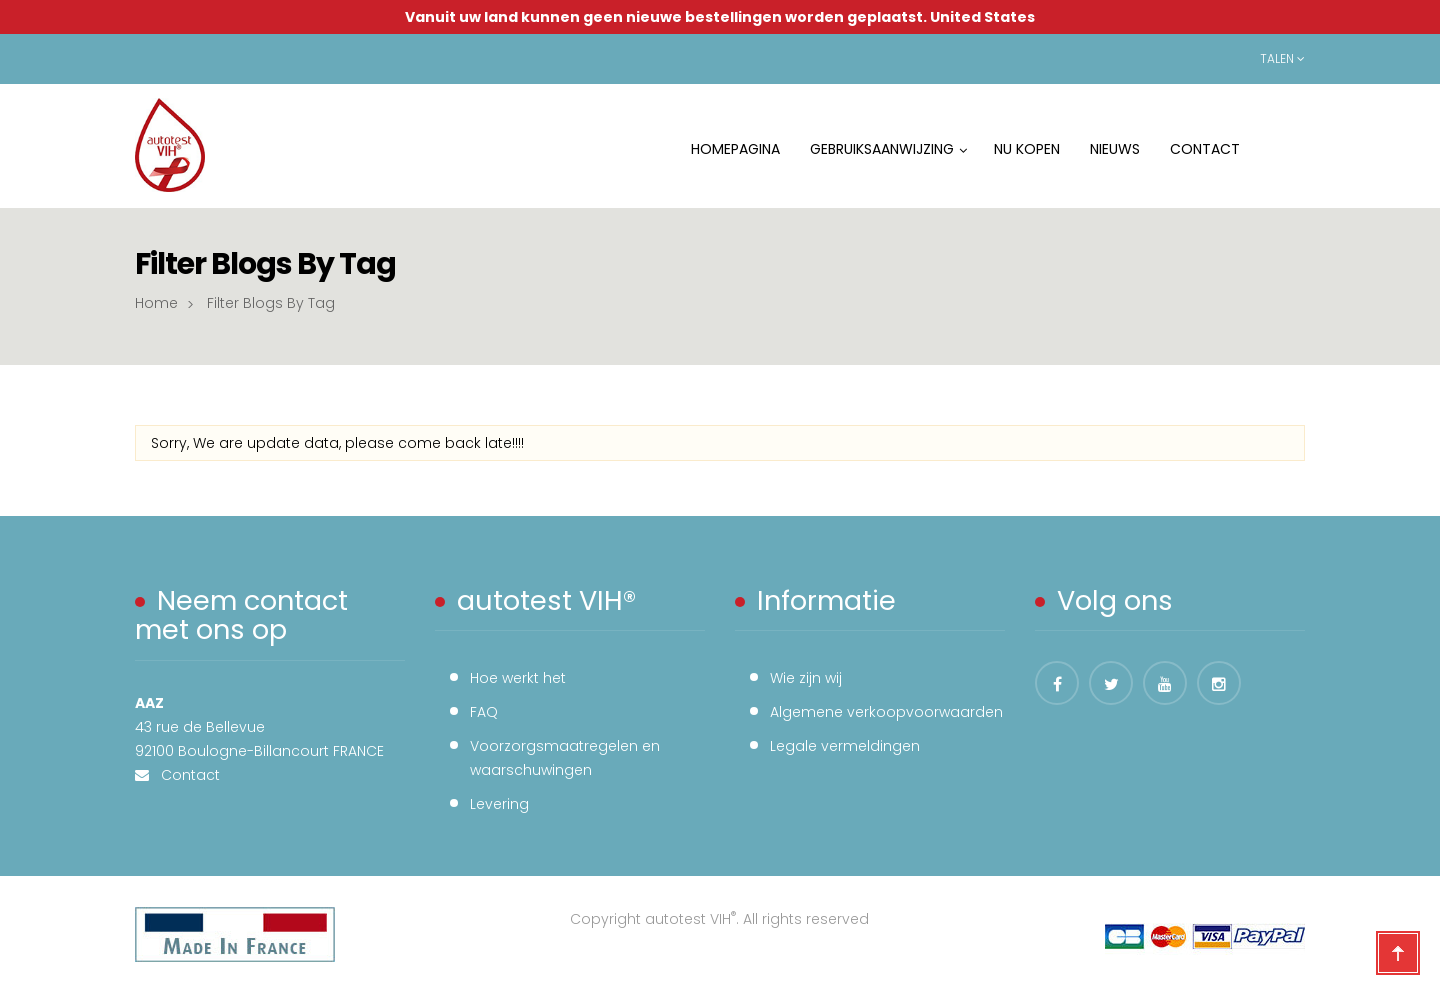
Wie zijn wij (806, 678)
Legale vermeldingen (845, 746)
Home (156, 303)
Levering (499, 804)
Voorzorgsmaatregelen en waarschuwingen (565, 758)
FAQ (484, 712)
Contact (184, 775)
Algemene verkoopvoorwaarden (886, 712)
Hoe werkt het (518, 678)
